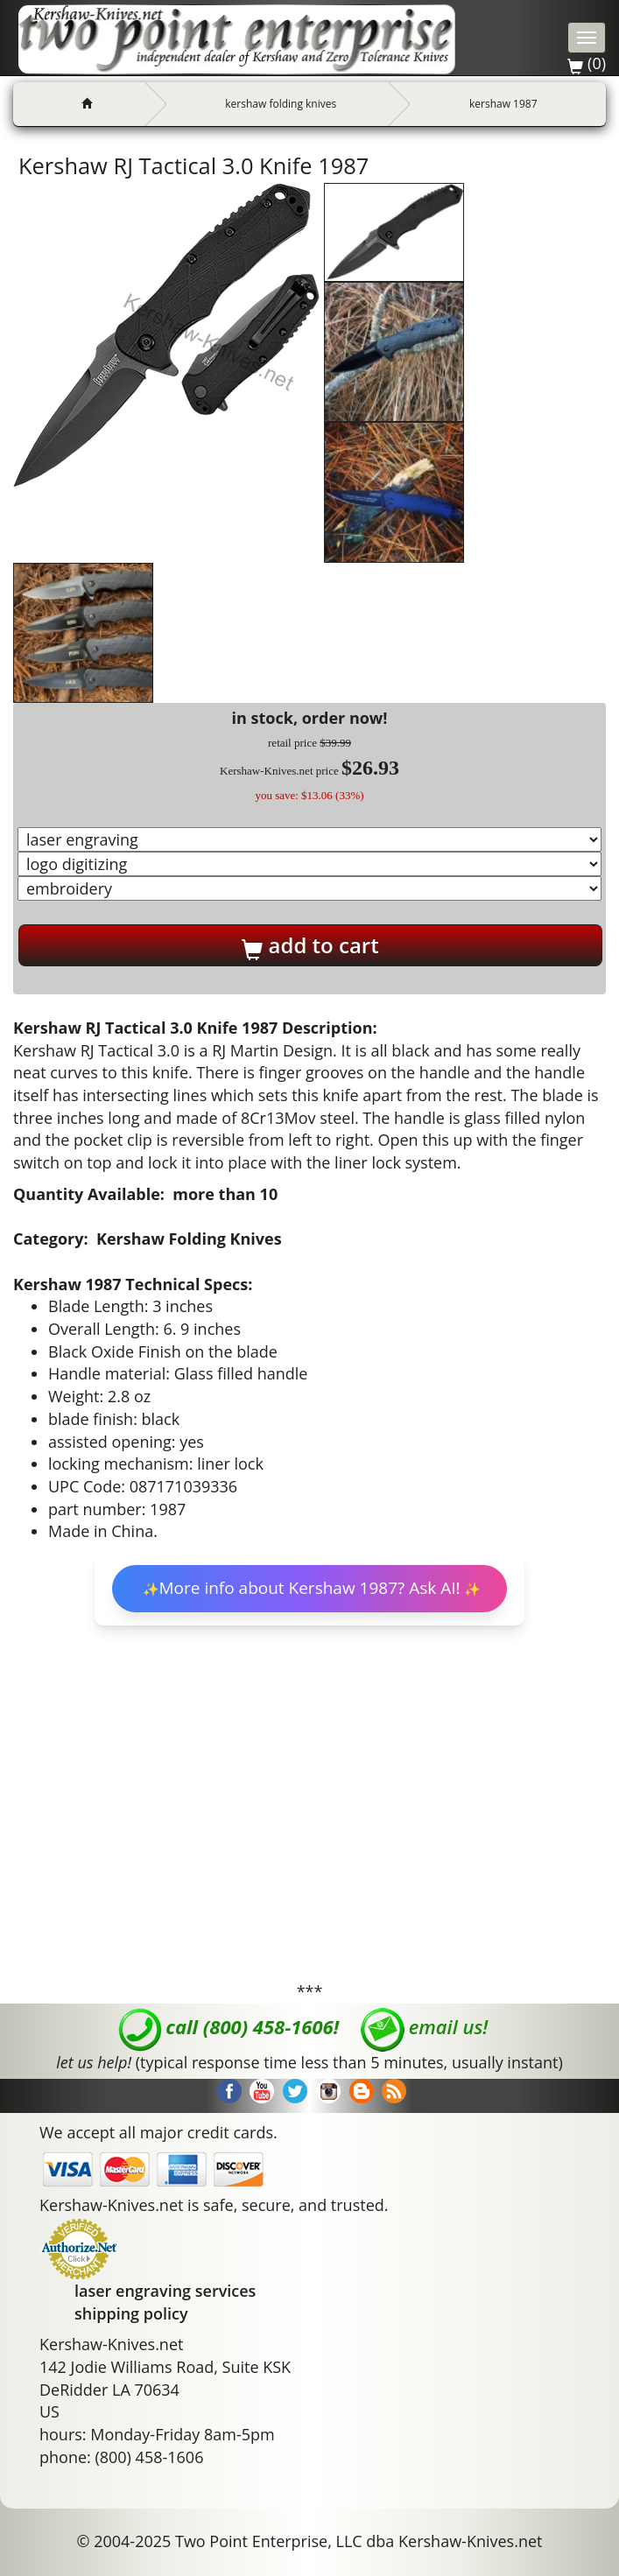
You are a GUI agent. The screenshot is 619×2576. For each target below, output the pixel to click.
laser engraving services (165, 2290)
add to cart (310, 945)
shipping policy (131, 2313)
